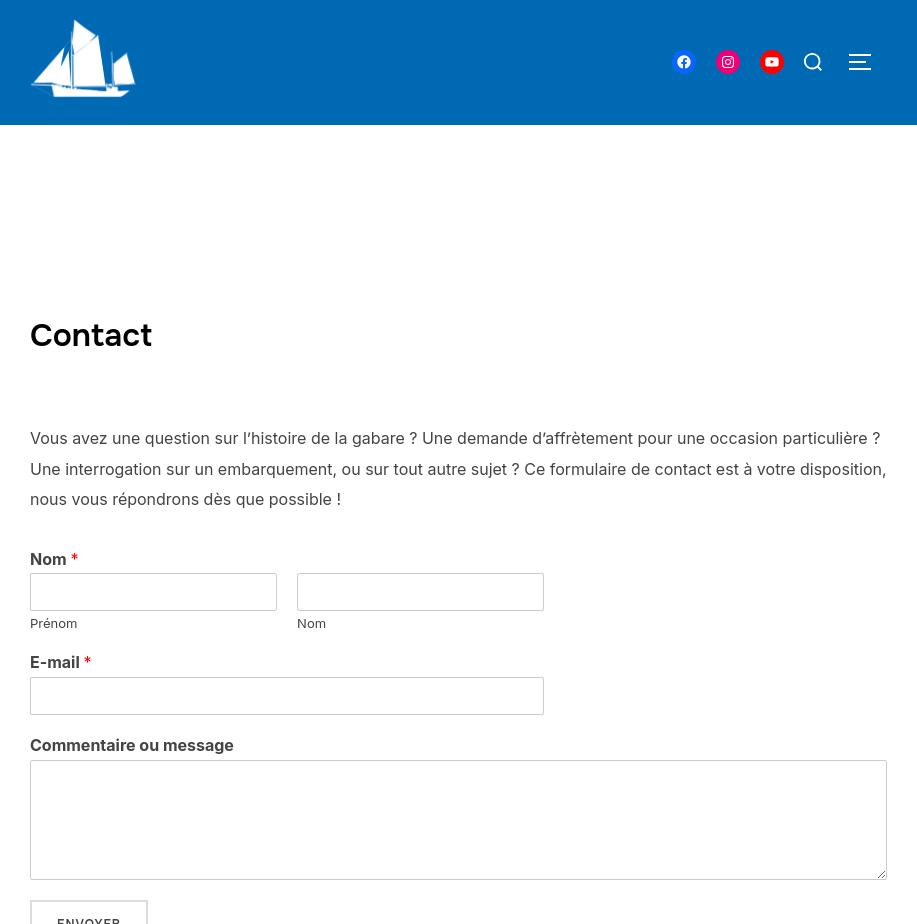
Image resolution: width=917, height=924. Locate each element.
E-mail (61, 662)
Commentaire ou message (132, 745)
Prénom (53, 623)
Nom (54, 559)
